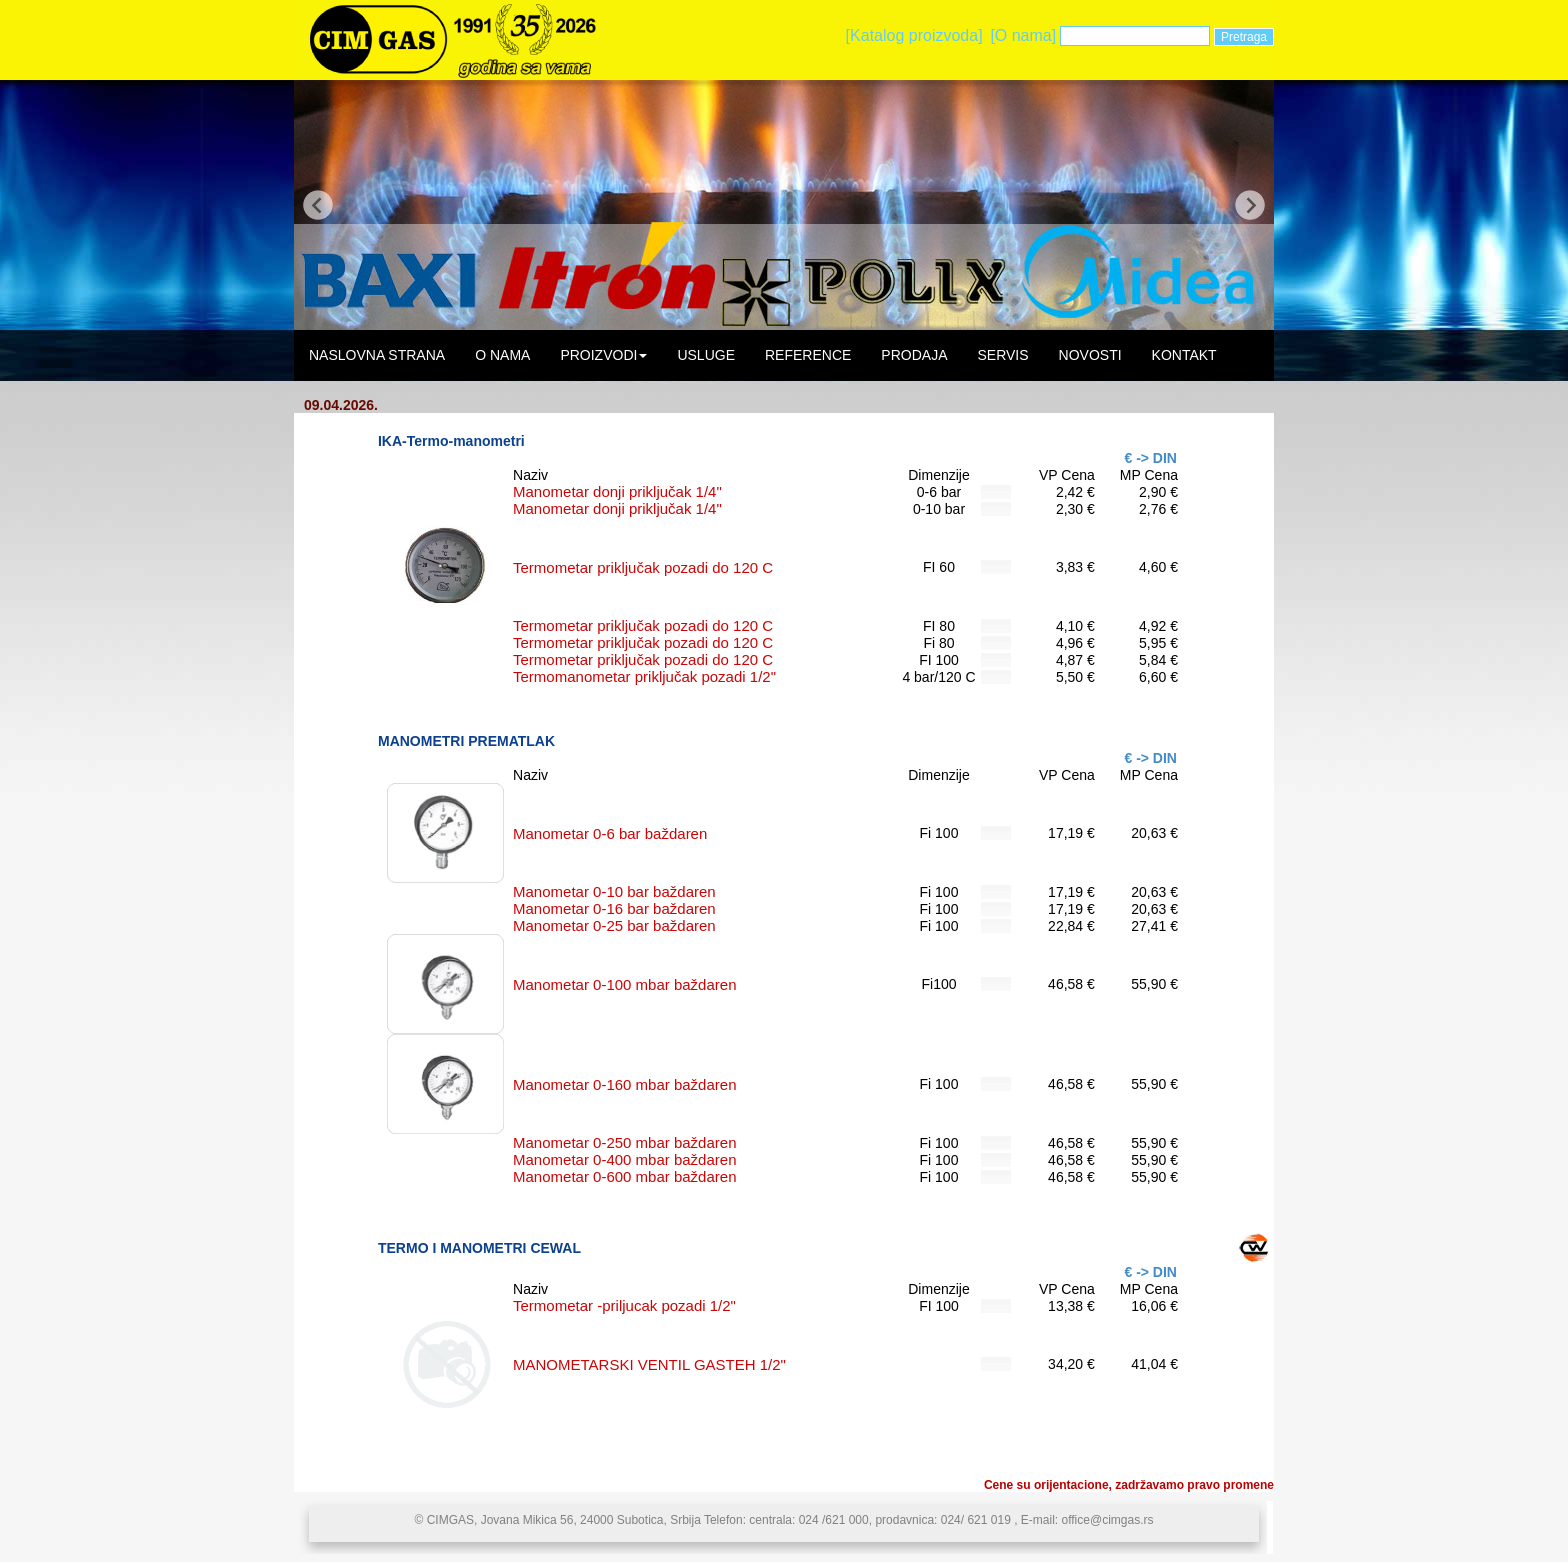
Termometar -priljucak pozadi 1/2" (624, 1305)
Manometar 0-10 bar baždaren (614, 891)
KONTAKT (1184, 355)
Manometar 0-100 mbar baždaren (624, 984)
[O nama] (1023, 35)
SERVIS (1002, 355)
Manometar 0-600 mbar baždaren (624, 1176)
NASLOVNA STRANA (377, 355)
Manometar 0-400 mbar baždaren (624, 1159)
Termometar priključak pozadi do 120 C (643, 567)
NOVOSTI (1090, 355)
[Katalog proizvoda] (914, 35)
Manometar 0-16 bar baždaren (614, 908)
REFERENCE (808, 355)
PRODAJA (914, 355)
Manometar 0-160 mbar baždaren (624, 1084)
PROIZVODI (603, 355)
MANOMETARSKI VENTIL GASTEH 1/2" (649, 1364)
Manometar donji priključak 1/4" (617, 491)
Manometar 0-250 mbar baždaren (624, 1142)
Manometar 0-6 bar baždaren (610, 833)
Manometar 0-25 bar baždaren (614, 925)
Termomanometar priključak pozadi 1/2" (644, 676)
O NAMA (502, 355)
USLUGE (706, 355)
